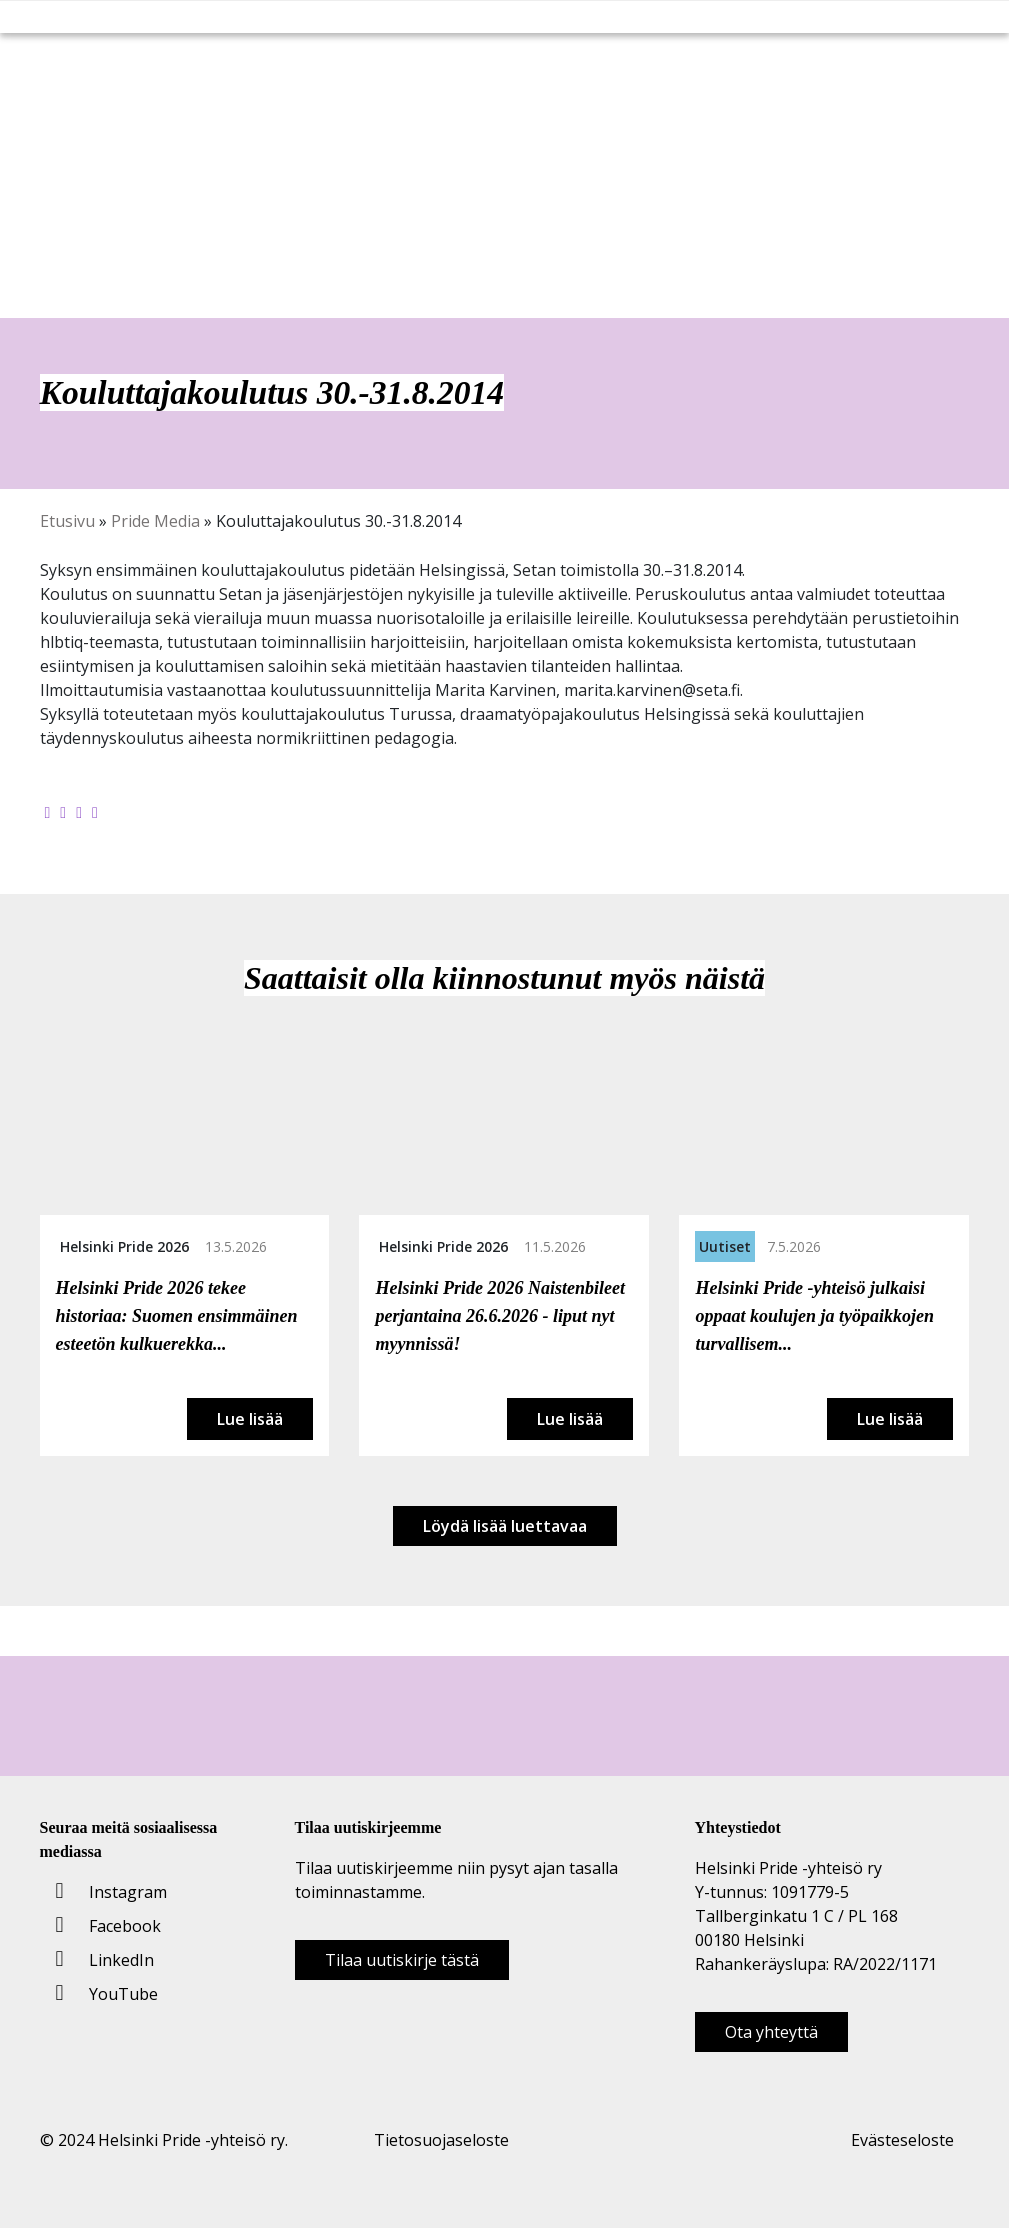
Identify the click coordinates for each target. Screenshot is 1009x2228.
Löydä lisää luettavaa (505, 1526)
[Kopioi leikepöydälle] (95, 812)
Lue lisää (250, 1419)
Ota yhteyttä (771, 2032)
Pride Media (155, 521)
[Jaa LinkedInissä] (79, 812)
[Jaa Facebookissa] (48, 812)
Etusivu (67, 521)
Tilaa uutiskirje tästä (402, 1960)
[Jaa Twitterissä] (63, 812)
